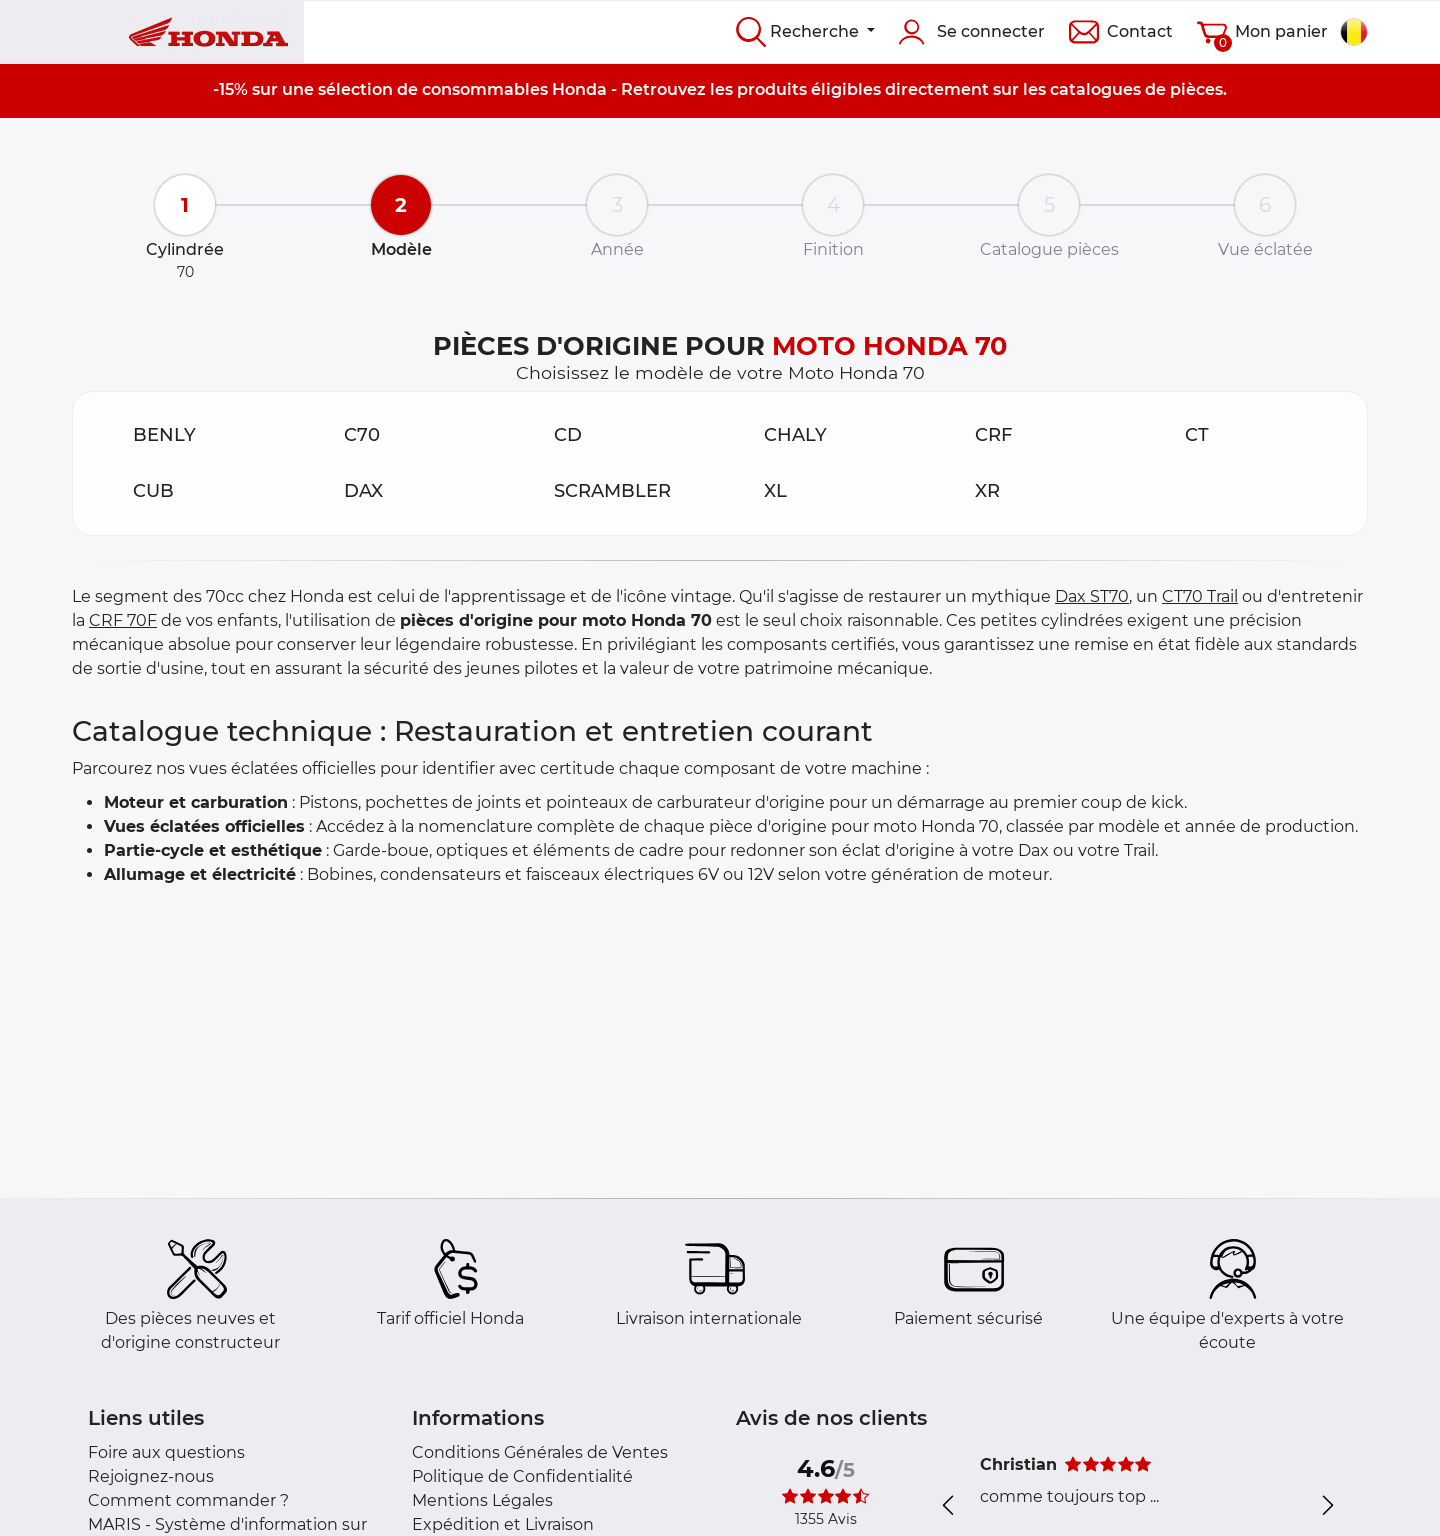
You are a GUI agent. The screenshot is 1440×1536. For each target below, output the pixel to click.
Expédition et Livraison (503, 1524)
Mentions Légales (482, 1500)
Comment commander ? (188, 1500)
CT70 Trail (1200, 596)
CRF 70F (123, 620)
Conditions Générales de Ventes (540, 1452)
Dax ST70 (1092, 596)
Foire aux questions (166, 1452)
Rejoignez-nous (151, 1476)
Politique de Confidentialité (522, 1476)
